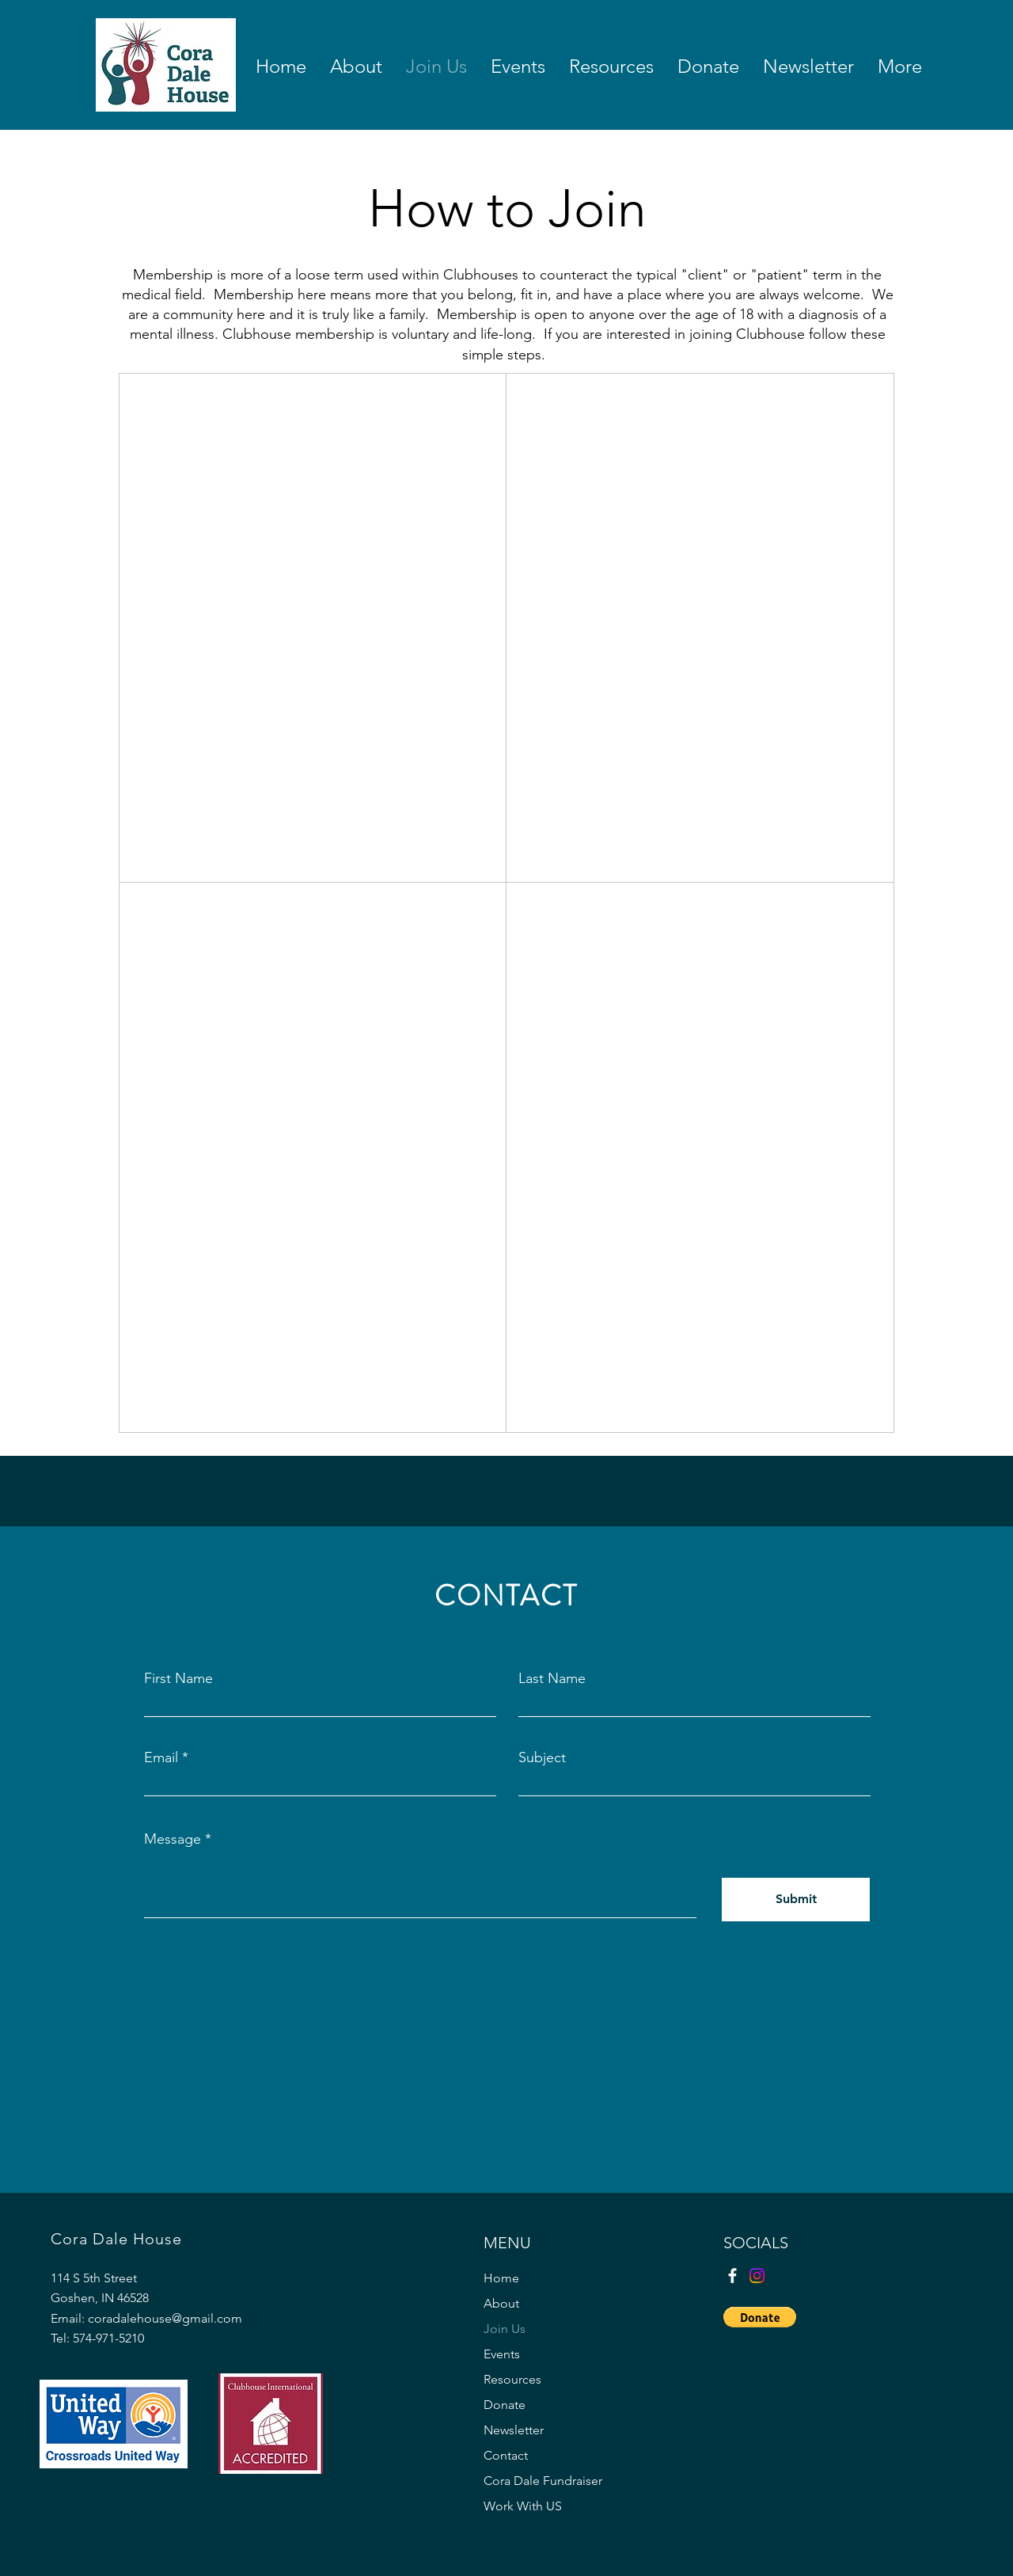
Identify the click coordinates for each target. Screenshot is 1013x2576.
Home (501, 2277)
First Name (178, 1678)
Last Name (552, 1678)
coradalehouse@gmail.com (165, 2318)
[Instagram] (757, 2275)
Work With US (523, 2505)
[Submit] (796, 1899)
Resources (512, 2379)
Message (172, 1839)
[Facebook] (732, 2275)
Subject (542, 1757)
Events (502, 2353)
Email (161, 1757)
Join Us (504, 2328)
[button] (759, 2317)
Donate (504, 2404)
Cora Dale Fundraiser (543, 2480)
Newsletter (514, 2429)
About (501, 2303)
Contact (506, 2455)
